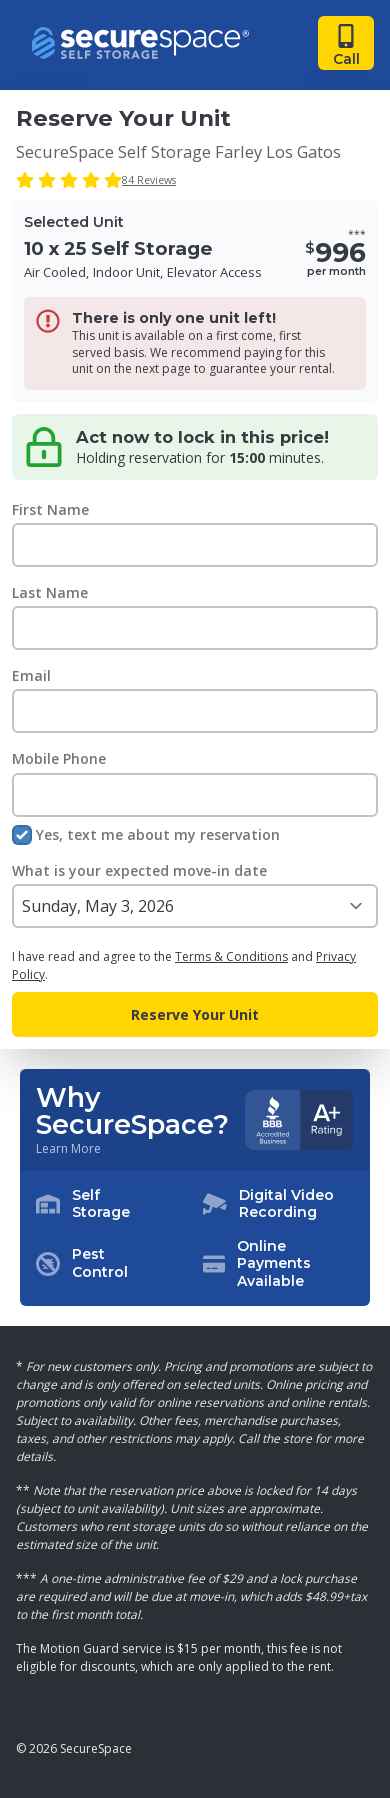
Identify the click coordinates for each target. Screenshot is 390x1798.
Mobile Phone (59, 758)
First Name (50, 509)
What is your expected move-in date (139, 870)
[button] (195, 1239)
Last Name (50, 592)
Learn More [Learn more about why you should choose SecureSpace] (68, 1149)
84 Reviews (149, 180)
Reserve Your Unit (195, 1014)
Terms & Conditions (231, 956)
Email (31, 675)
